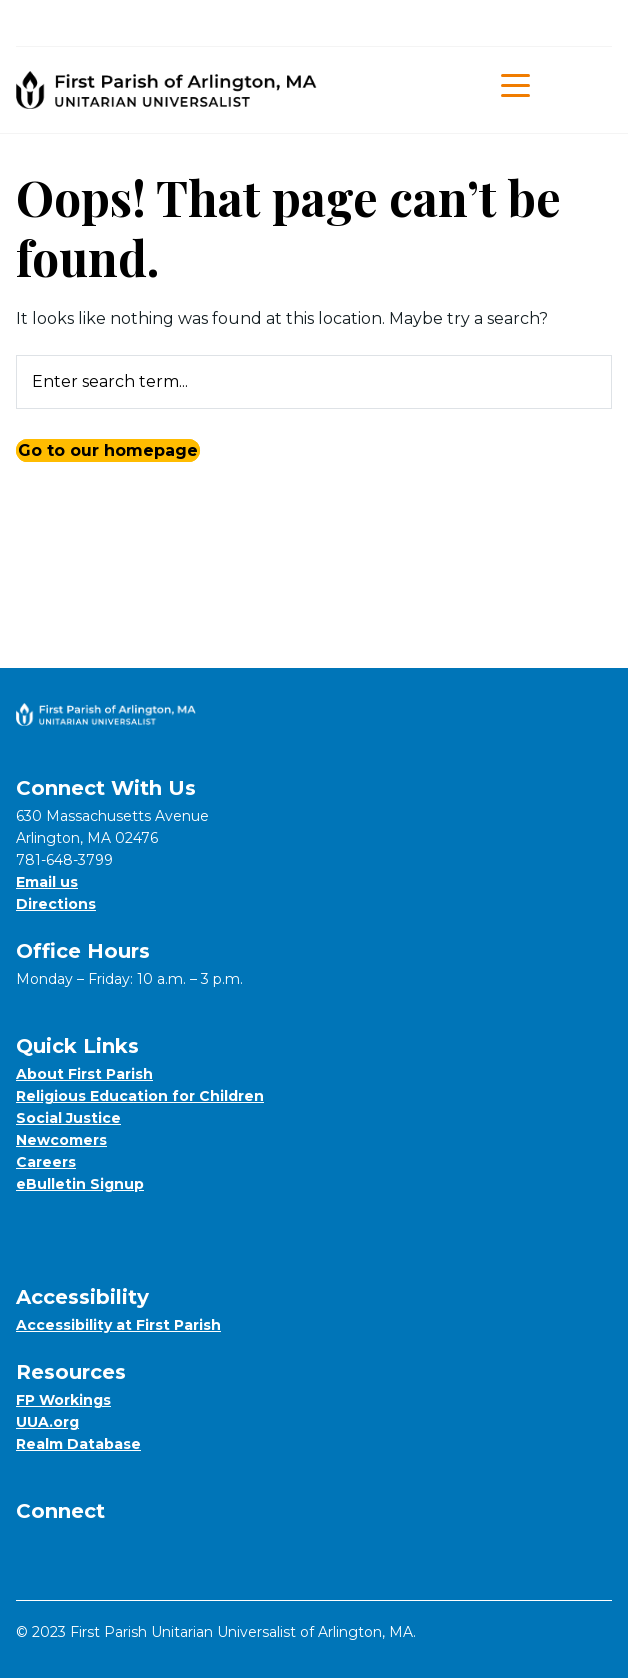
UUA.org (47, 1422)
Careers (46, 1162)
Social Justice (68, 1118)
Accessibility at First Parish (118, 1325)
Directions (56, 904)
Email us (47, 882)
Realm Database (78, 1444)
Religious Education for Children (140, 1096)
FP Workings (63, 1400)
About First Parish (84, 1074)
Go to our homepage (108, 450)
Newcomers (61, 1140)
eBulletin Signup (80, 1184)
